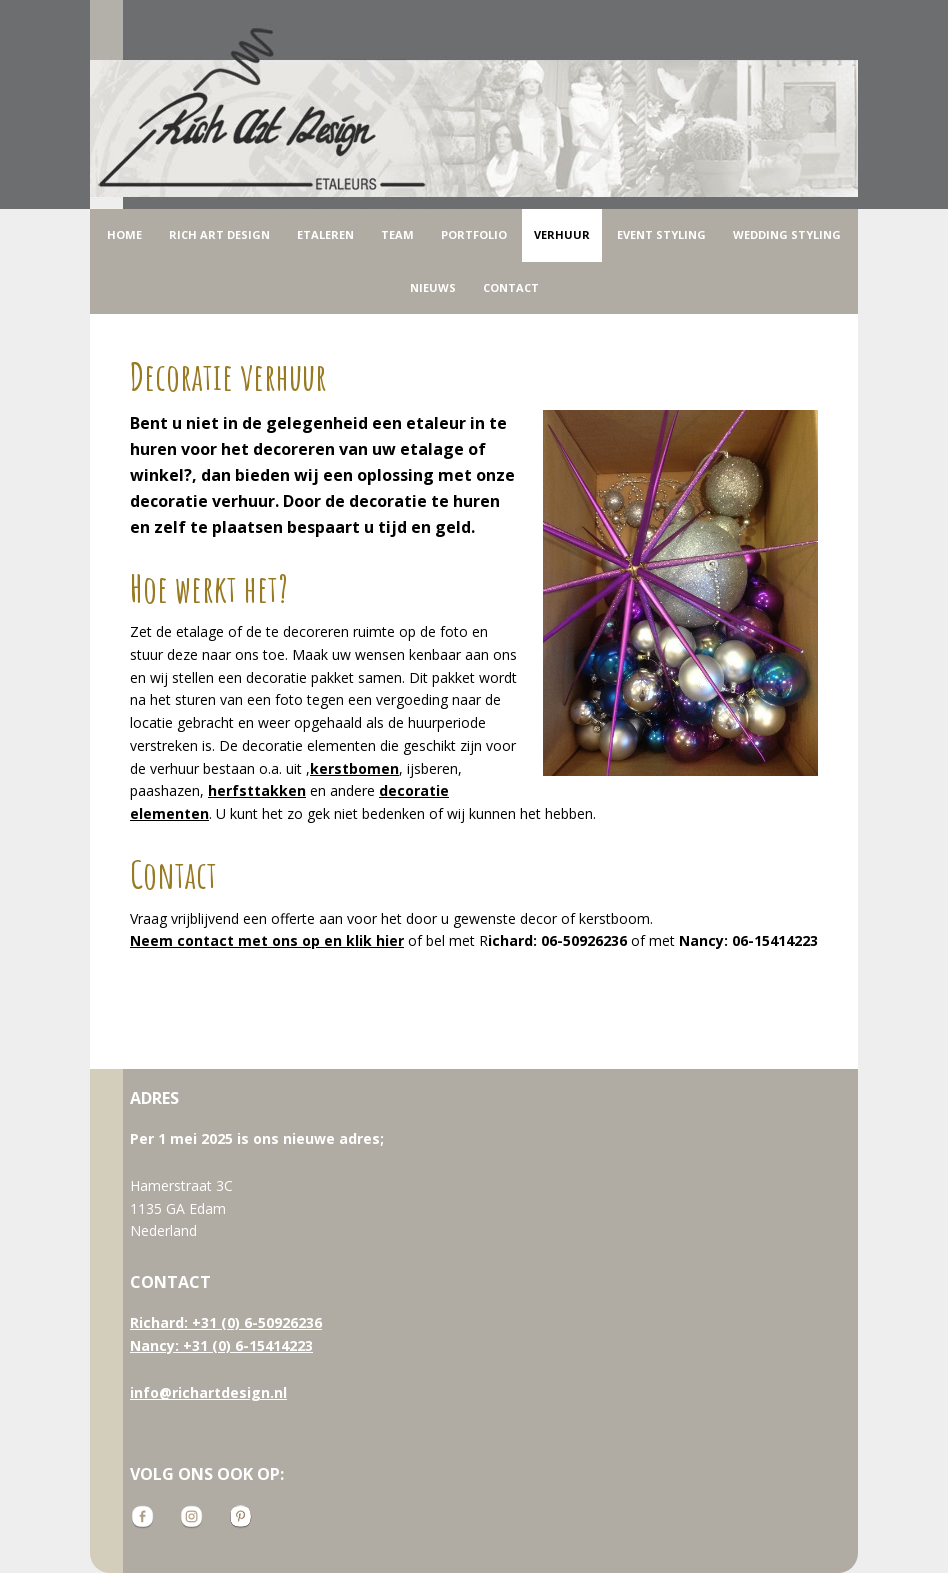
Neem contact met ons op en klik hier (267, 940)
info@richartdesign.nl (208, 1392)
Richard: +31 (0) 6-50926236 (226, 1322)
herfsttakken (257, 790)
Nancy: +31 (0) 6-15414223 (221, 1345)
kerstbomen (354, 768)
